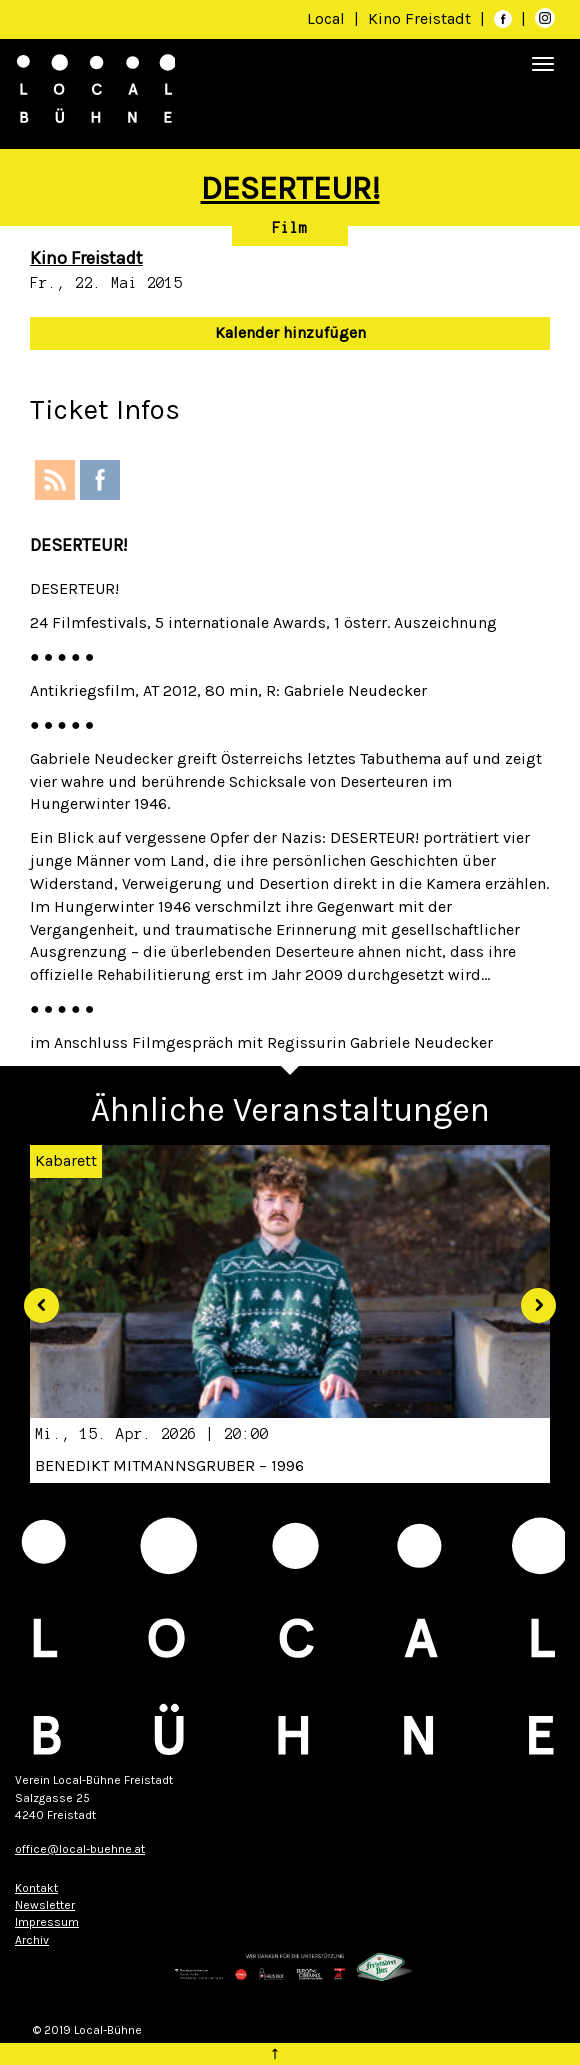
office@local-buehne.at (80, 1849)
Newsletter (45, 1905)
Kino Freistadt (421, 18)
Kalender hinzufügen (290, 332)
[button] (34, 1298)
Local (326, 18)
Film (290, 228)
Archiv (32, 1940)
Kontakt (36, 1888)
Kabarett (66, 1160)
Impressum (47, 1922)
